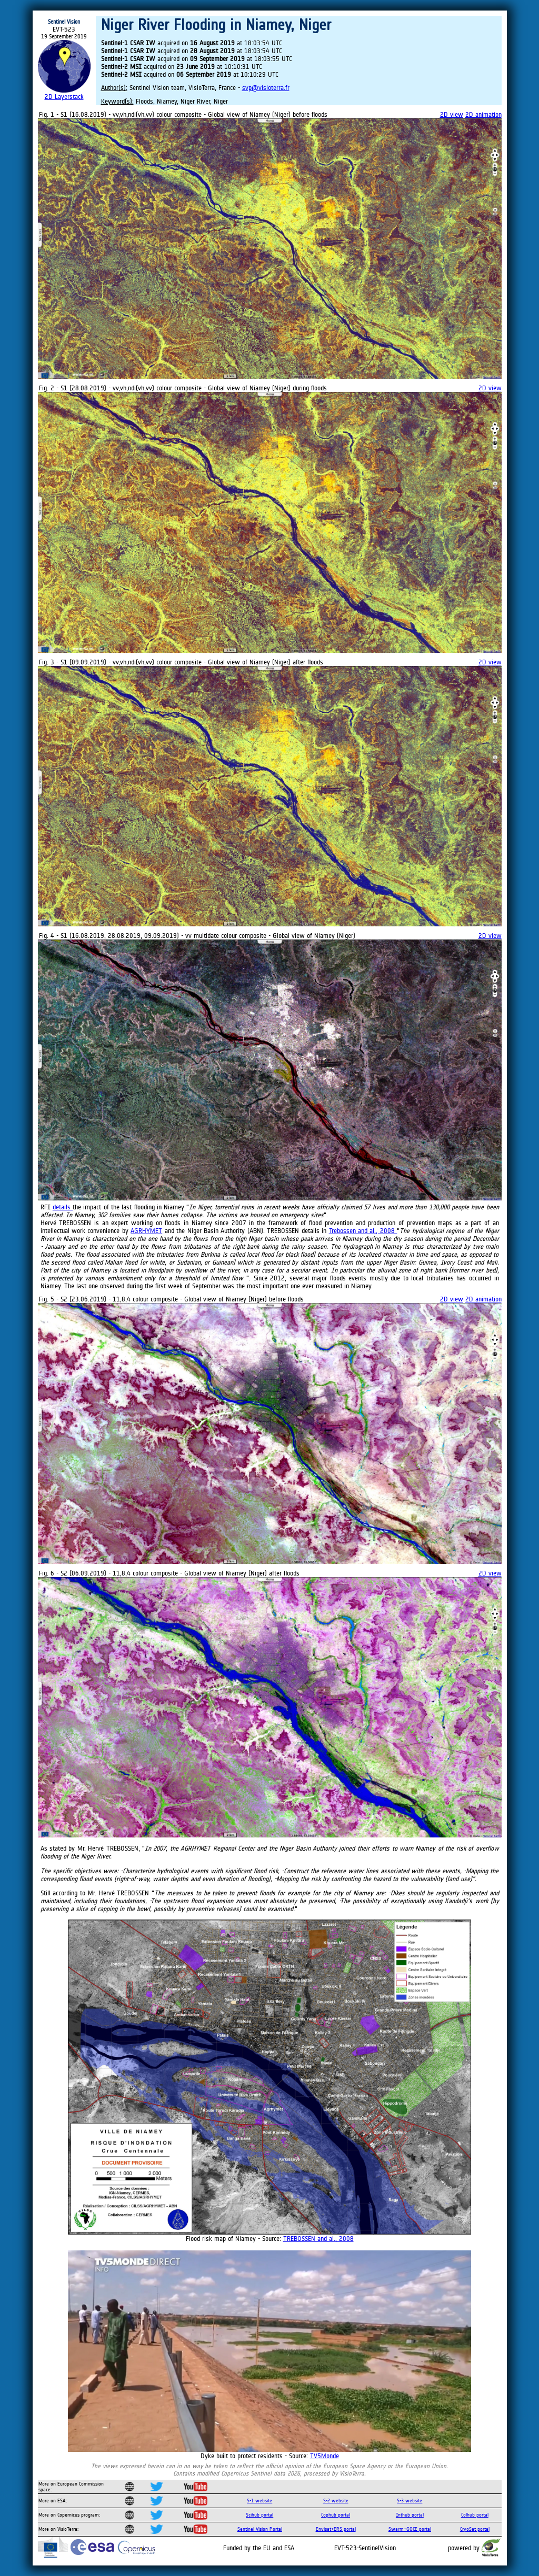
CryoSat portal (475, 2529)
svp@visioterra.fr (266, 88)
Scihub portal (259, 2515)
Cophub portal (335, 2515)
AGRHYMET (146, 1231)
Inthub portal (410, 2515)
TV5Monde (324, 2456)
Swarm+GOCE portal (409, 2529)
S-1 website (259, 2500)
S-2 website (335, 2500)
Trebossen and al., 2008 (363, 1231)
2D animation (483, 114)
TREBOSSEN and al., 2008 (318, 2238)
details (63, 1207)
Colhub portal (474, 2515)
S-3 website (409, 2500)
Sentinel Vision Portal (259, 2529)
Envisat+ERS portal (336, 2529)
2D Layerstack (64, 96)
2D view (451, 114)
